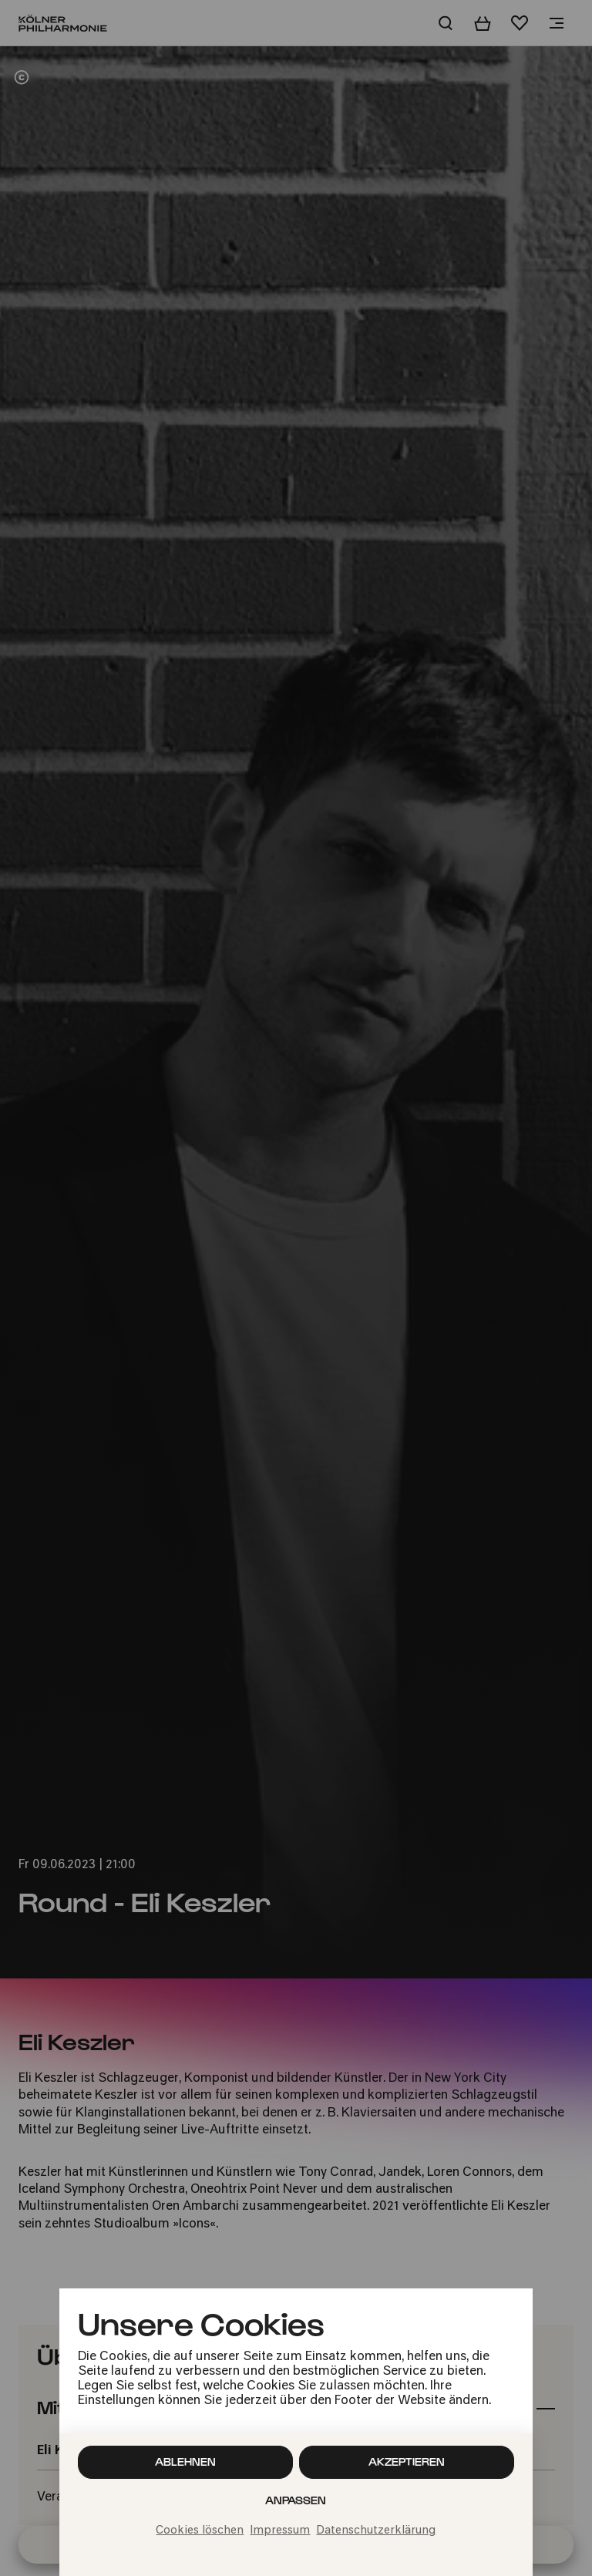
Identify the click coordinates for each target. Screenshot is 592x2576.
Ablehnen (185, 2461)
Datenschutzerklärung (376, 2531)
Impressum (280, 2531)
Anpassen (295, 2500)
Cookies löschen (200, 2531)
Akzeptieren (406, 2461)
